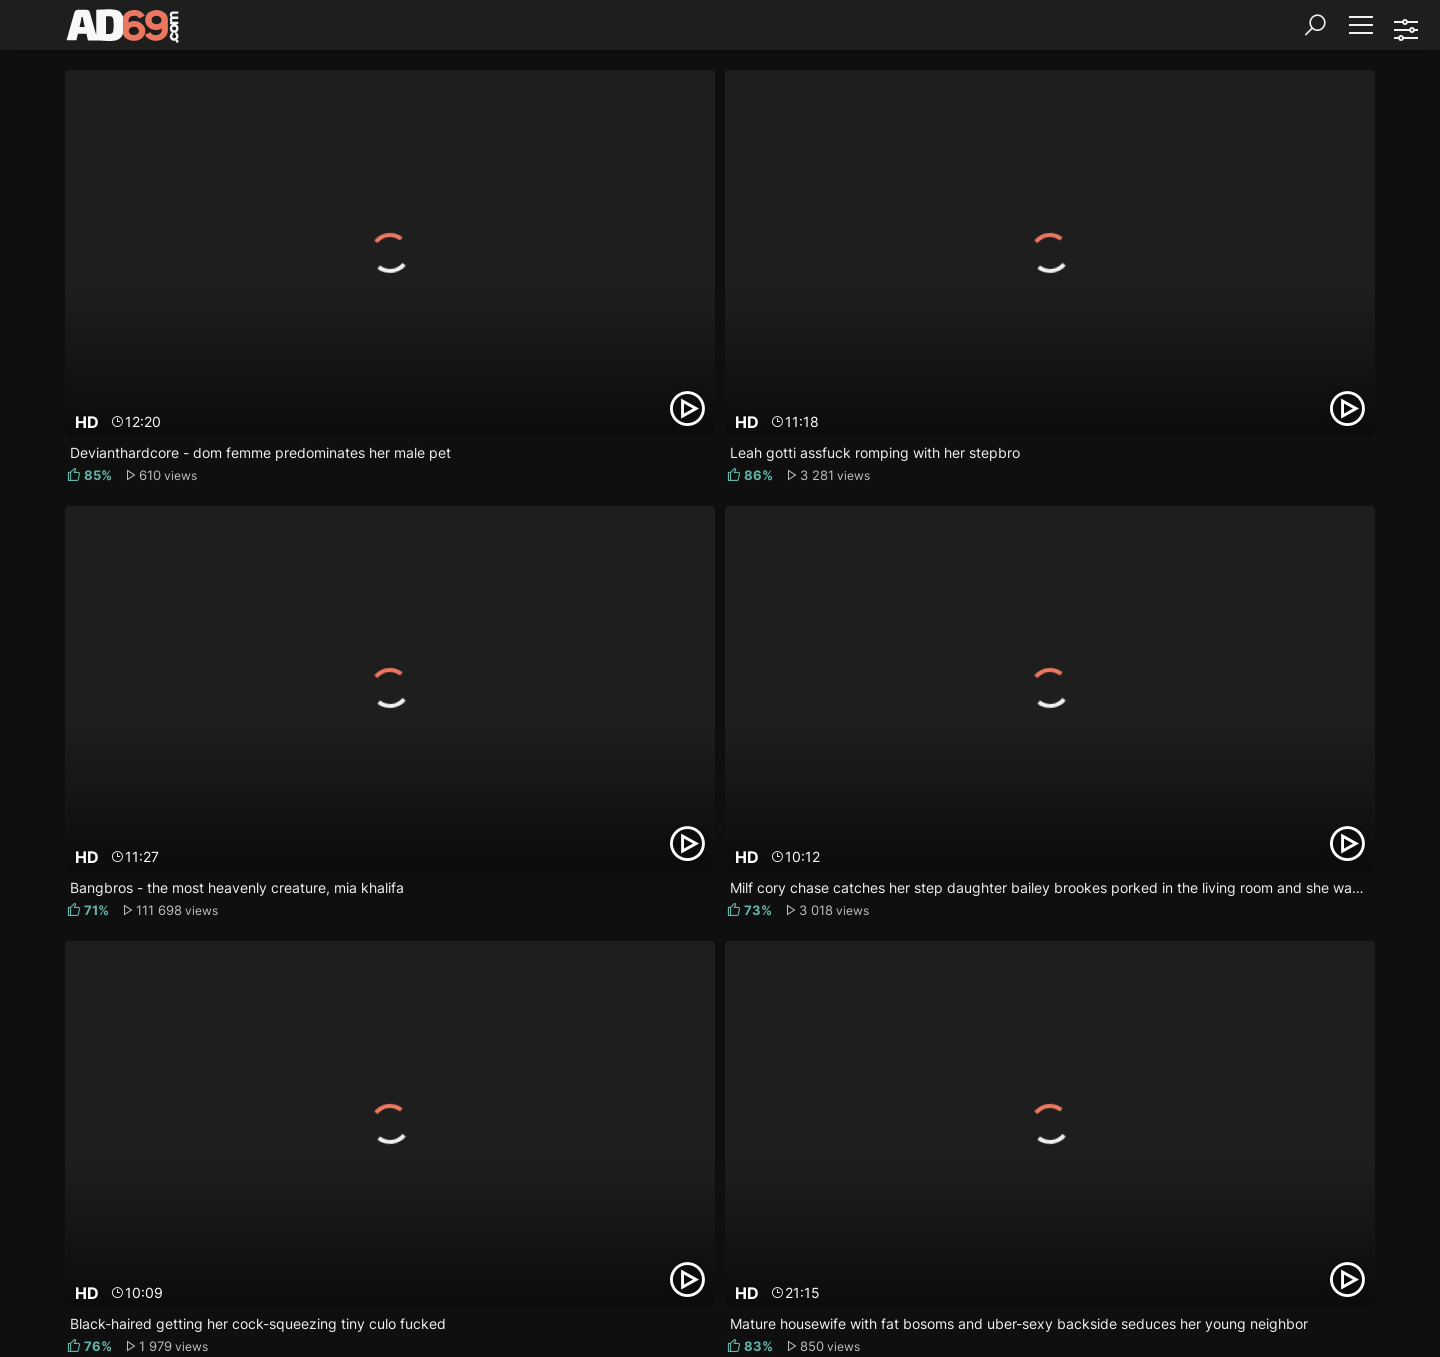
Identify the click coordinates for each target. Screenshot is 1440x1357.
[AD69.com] (123, 30)
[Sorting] (1405, 30)
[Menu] (1360, 25)
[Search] (1315, 25)
